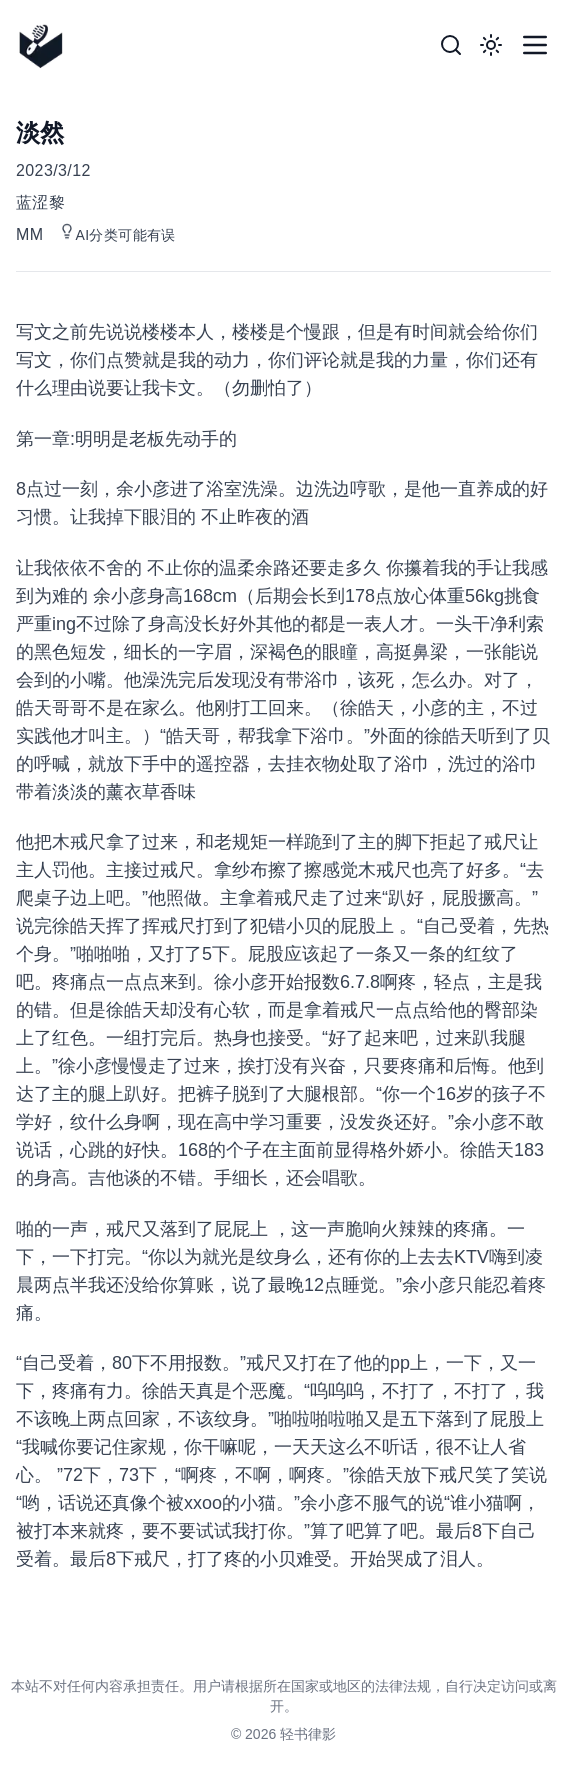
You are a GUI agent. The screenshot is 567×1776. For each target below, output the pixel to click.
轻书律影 (308, 1734)
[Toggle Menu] (535, 45)
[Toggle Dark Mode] (491, 45)
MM (29, 234)
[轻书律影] (47, 45)
